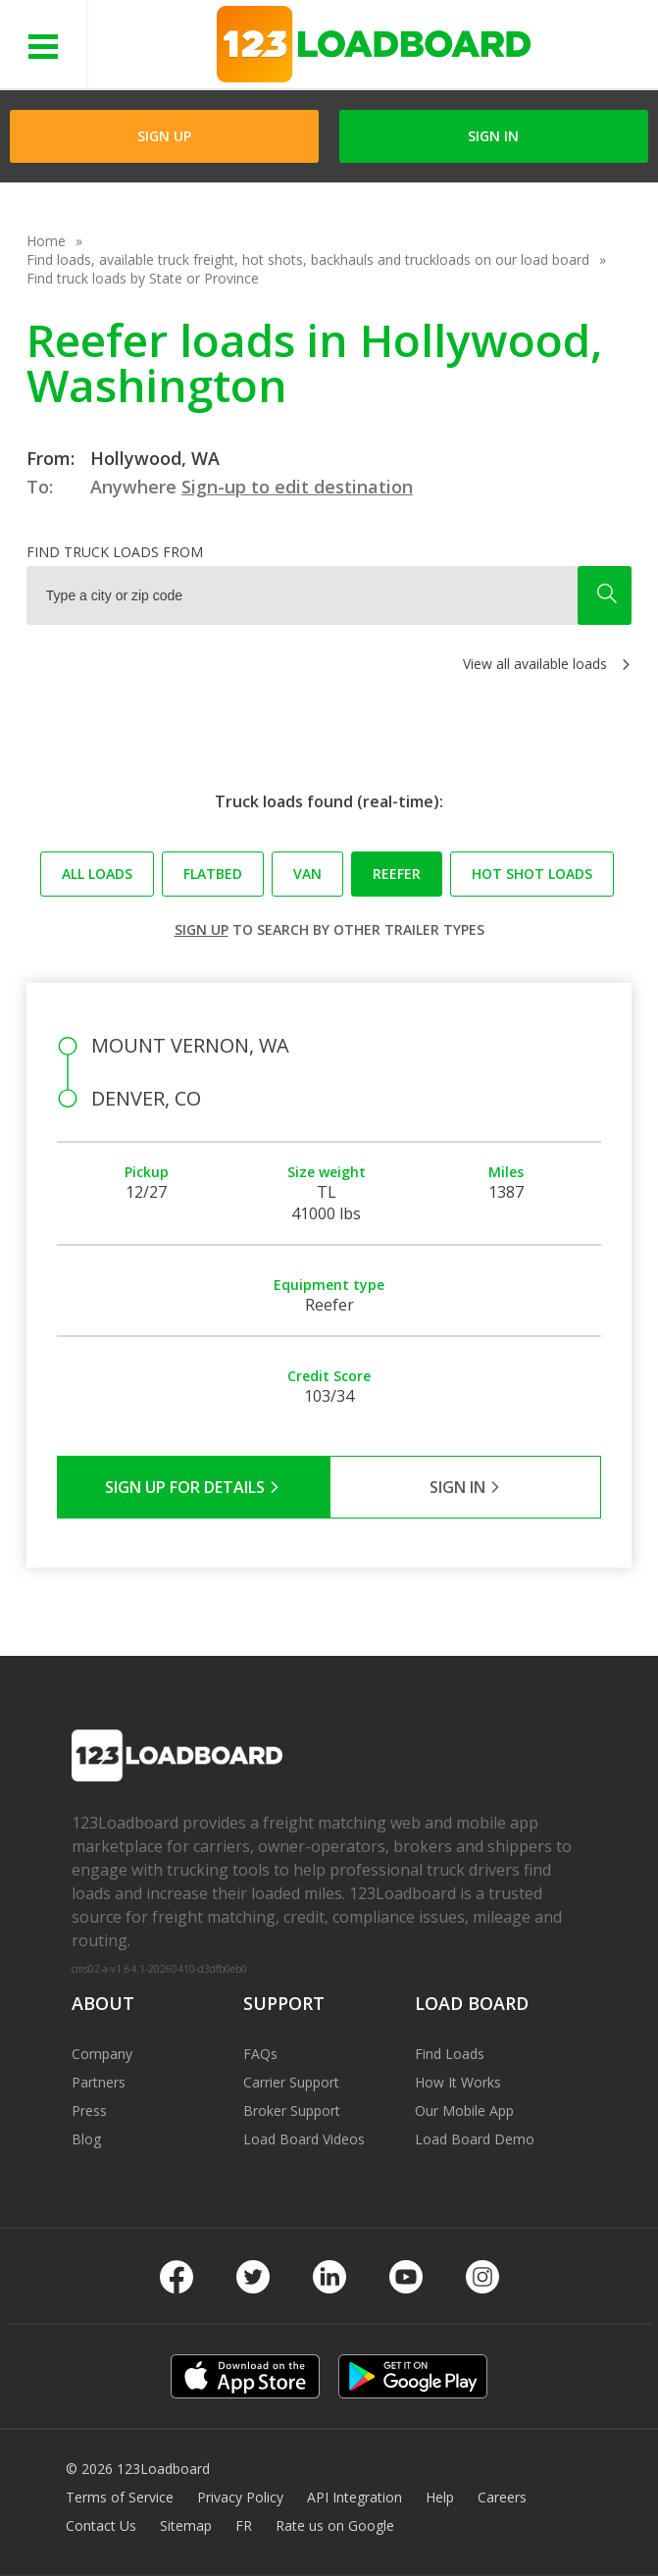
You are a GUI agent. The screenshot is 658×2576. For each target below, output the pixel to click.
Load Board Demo (474, 2139)
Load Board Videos (304, 2139)
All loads (97, 873)
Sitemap (186, 2525)
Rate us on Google (335, 2525)
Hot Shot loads (532, 873)
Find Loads (449, 2053)
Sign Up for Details (192, 1487)
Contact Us (101, 2525)
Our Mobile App (464, 2110)
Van (307, 873)
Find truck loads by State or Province (142, 278)
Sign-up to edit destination (297, 486)
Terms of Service (120, 2497)
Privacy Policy (240, 2497)
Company (102, 2053)
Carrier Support (291, 2082)
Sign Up (164, 136)
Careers (502, 2497)
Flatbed (212, 873)
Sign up (201, 929)
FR (243, 2525)
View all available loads (535, 663)
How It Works (458, 2082)
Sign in (493, 136)
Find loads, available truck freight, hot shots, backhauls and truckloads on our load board (307, 259)
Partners (99, 2082)
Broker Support (291, 2110)
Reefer (397, 873)
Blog (86, 2139)
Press (89, 2110)
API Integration (354, 2497)
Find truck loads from (114, 551)
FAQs (260, 2053)
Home (46, 241)
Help (440, 2497)
